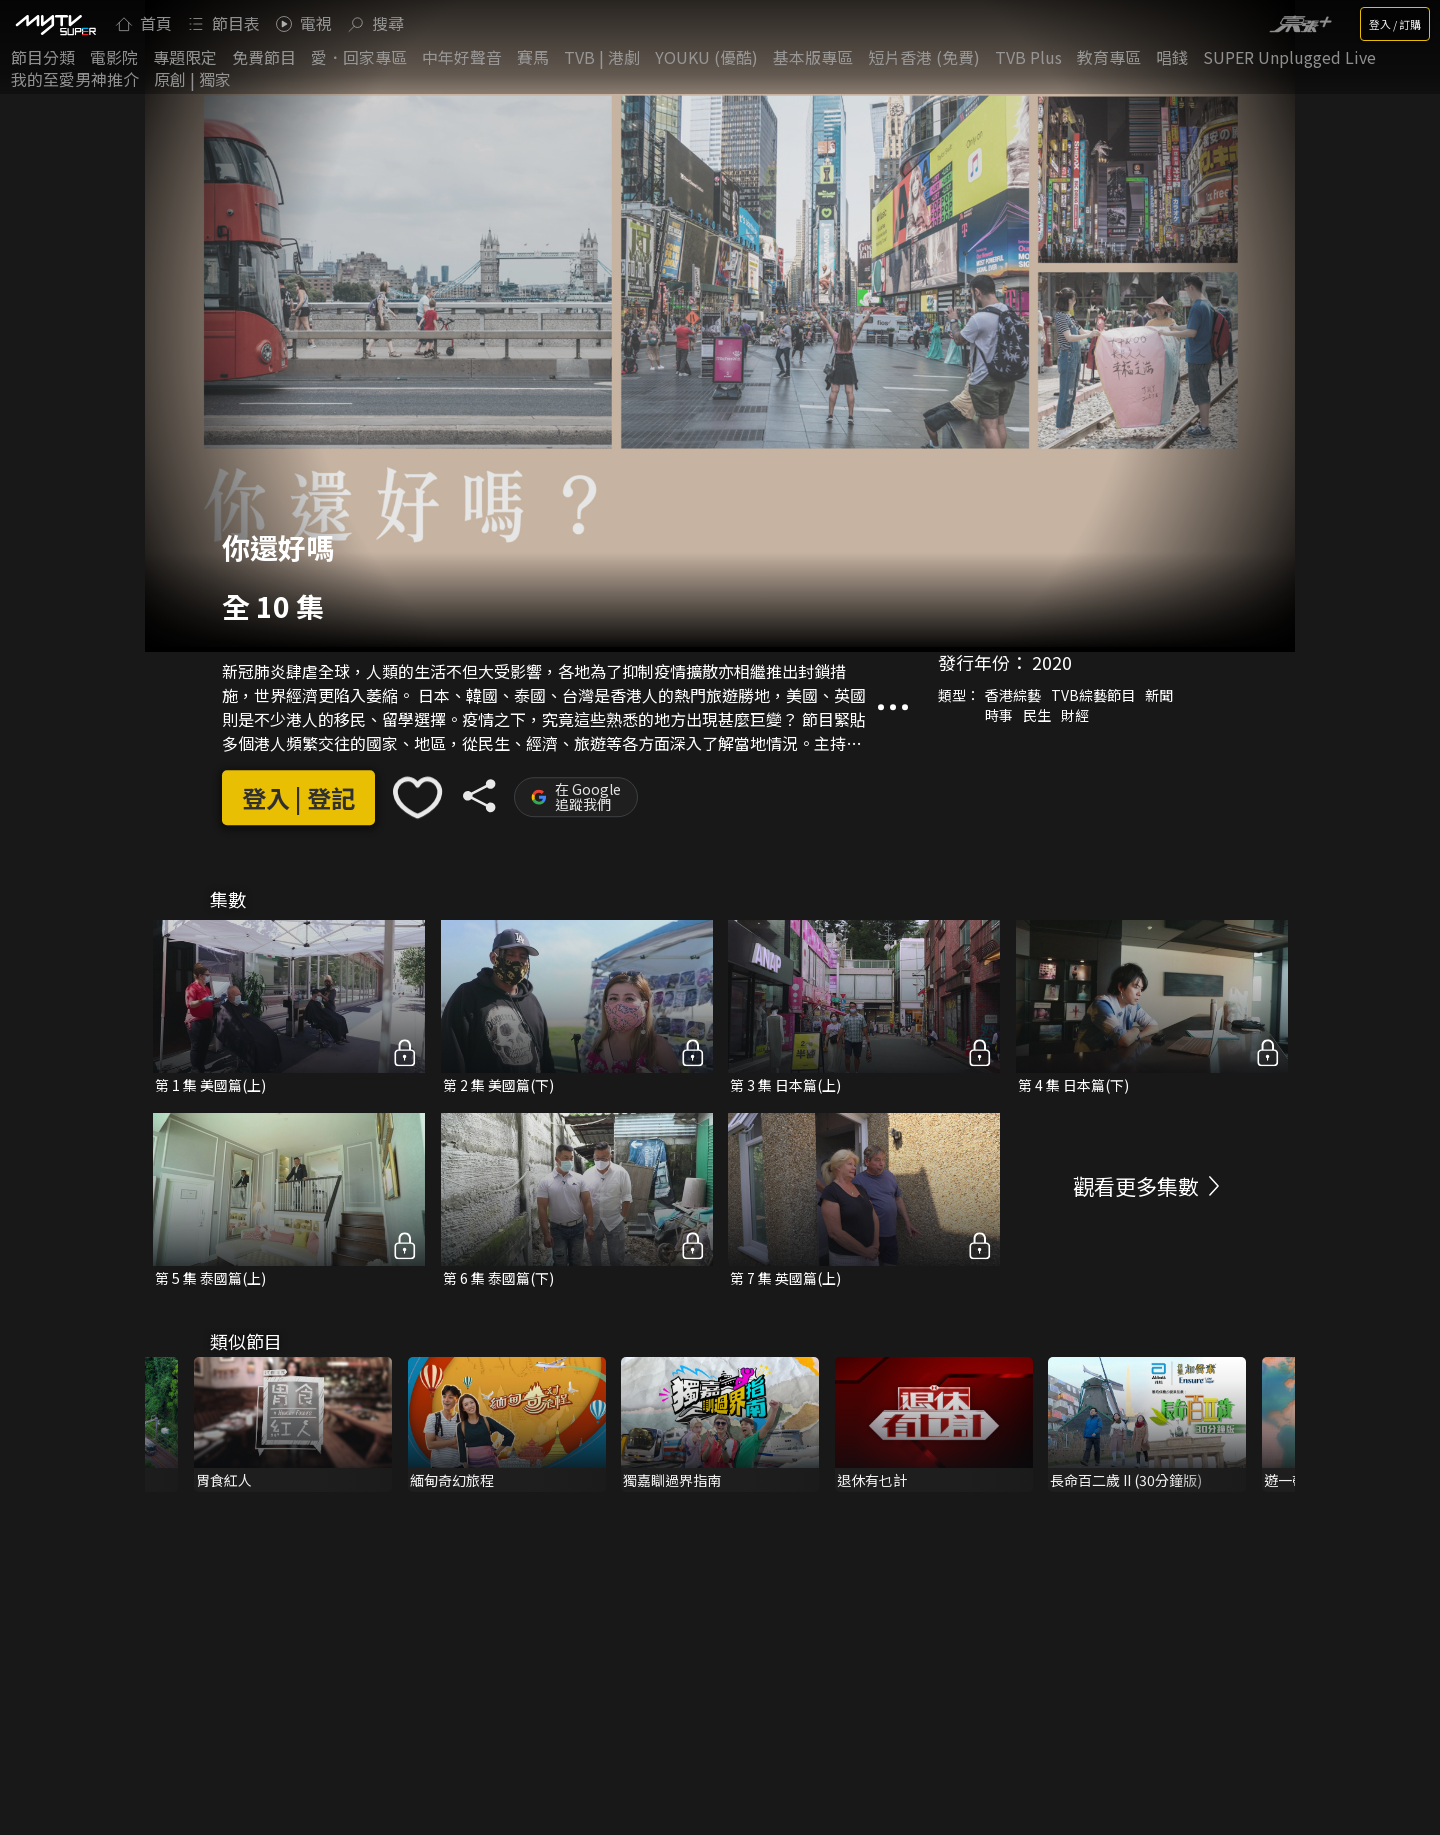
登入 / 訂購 (1395, 24)
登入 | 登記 (298, 797)
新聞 (1159, 695)
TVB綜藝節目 (1093, 695)
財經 (1075, 715)
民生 (1037, 715)
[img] (55, 24)
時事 (999, 715)
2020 (1052, 662)
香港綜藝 (1013, 695)
